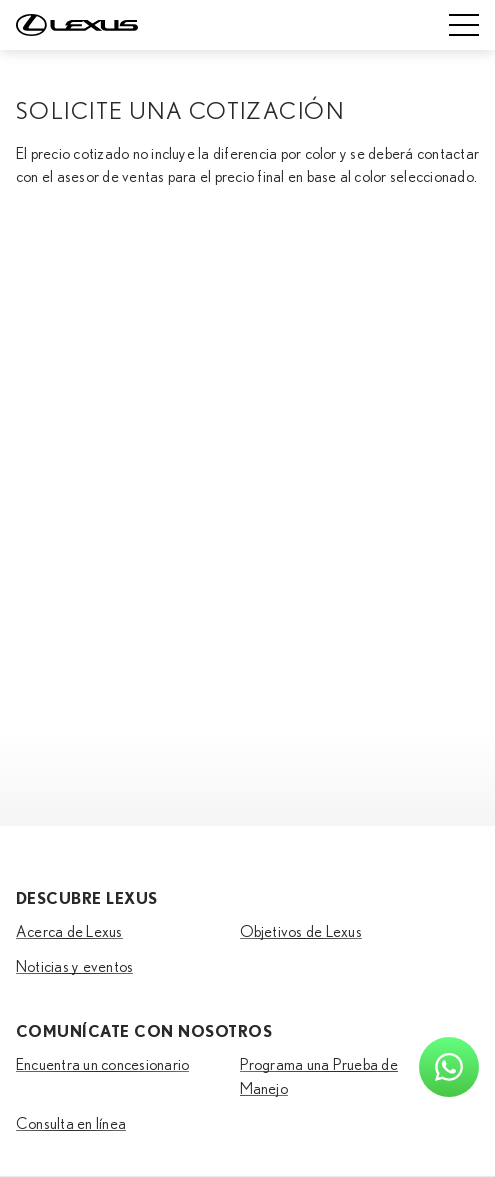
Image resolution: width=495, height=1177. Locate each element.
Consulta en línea (71, 1124)
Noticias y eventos (74, 967)
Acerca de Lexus (69, 932)
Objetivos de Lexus (301, 932)
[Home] (77, 25)
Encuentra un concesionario (102, 1065)
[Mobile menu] (464, 25)
